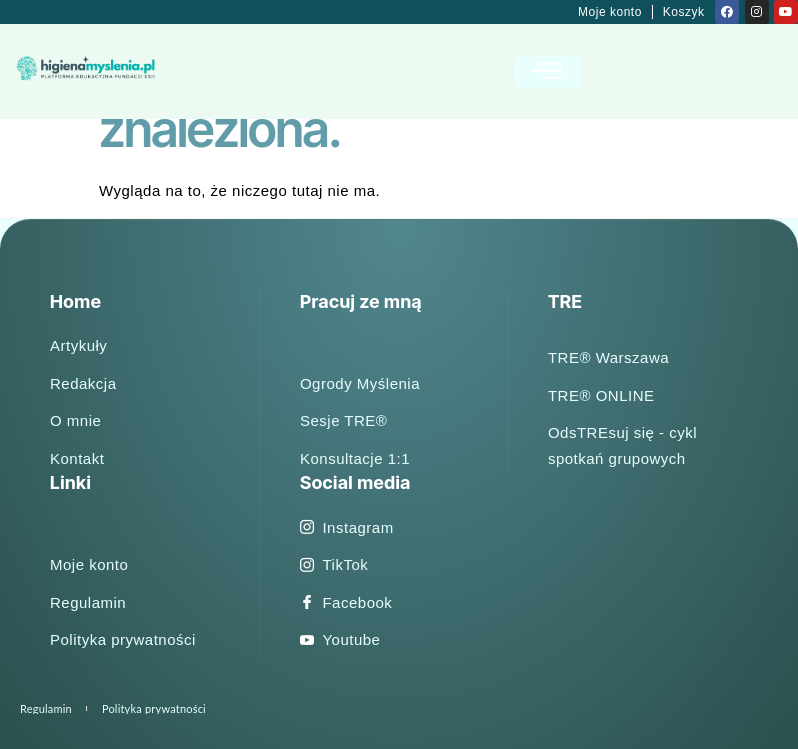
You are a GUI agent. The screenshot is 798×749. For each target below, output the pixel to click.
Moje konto (610, 12)
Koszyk (684, 12)
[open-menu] (547, 72)
